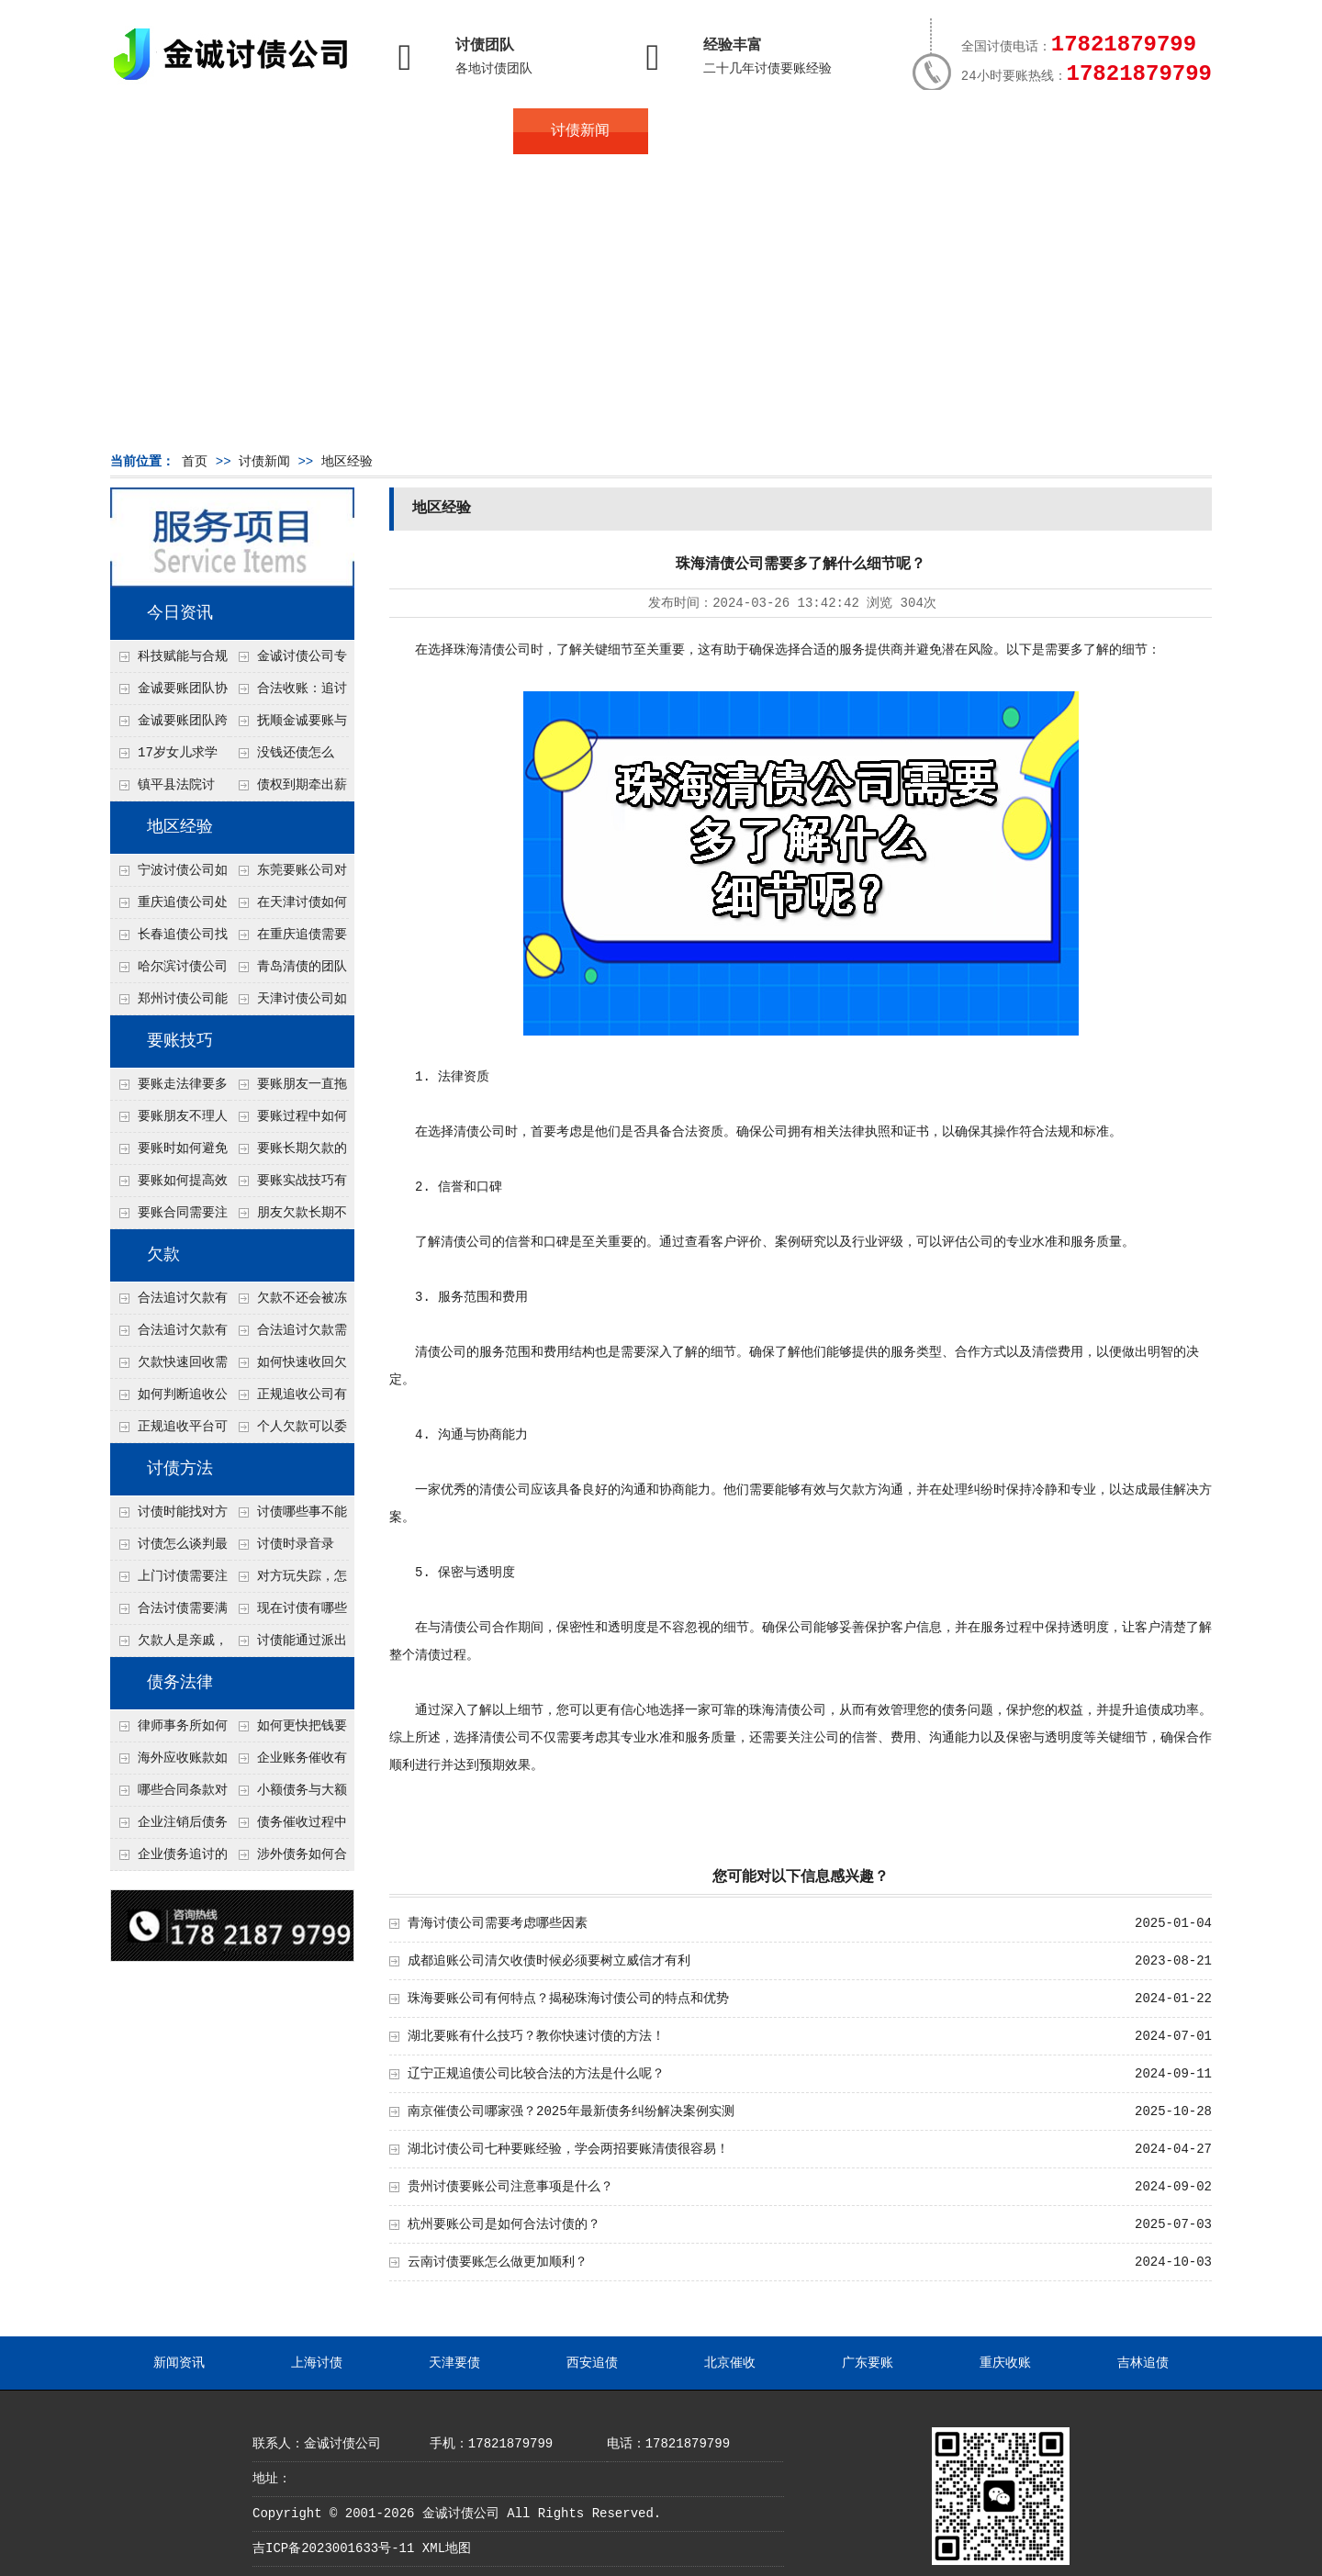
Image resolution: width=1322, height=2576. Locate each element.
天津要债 (454, 2363)
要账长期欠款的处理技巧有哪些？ (288, 1153)
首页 (177, 131)
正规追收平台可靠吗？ (169, 1431)
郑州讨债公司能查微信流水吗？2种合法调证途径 (169, 1003)
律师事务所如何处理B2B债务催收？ (169, 1730)
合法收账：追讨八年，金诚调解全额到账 (288, 693)
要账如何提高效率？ (169, 1185)
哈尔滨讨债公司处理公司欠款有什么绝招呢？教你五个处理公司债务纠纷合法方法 (169, 971)
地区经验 (347, 461)
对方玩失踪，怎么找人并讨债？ (288, 1581)
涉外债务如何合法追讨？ (288, 1859)
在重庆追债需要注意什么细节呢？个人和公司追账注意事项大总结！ (288, 939)
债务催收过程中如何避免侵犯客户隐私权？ (288, 1827)
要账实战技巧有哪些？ (288, 1185)
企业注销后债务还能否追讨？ (169, 1827)
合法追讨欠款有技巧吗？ (169, 1335)
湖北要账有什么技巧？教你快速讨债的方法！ (536, 2036)
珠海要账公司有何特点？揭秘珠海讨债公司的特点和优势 (568, 1998)
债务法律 (180, 1683)
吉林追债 (1143, 2363)
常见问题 (715, 131)
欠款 (163, 1255)
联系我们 (984, 131)
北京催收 (730, 2363)
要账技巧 (180, 1041)
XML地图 (446, 2548)
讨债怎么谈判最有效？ (169, 1549)
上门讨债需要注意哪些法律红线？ (169, 1581)
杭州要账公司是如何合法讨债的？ (504, 2224)
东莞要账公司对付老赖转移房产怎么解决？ (288, 875)
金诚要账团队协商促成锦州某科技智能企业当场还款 (169, 693)
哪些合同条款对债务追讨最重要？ (169, 1795)
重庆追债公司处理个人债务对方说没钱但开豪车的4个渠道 (169, 907)
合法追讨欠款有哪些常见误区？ (169, 1303)
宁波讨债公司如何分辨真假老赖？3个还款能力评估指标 (169, 875)
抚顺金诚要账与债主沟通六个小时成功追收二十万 (288, 725)
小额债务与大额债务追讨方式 (288, 1795)
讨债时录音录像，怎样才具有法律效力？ (287, 1549)
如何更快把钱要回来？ (288, 1730)
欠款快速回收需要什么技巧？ (169, 1367)
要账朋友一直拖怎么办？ (288, 1089)
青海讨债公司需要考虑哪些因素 (498, 1923)
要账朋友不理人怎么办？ (169, 1121)
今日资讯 (180, 613)
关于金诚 (312, 131)
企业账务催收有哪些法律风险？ (288, 1763)
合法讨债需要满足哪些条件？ (169, 1613)
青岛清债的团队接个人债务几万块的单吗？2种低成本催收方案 (288, 971)
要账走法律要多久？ (169, 1089)
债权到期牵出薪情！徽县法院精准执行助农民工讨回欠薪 (288, 789)
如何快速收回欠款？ (288, 1367)
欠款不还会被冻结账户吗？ (288, 1303)
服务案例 (849, 131)
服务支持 (1118, 131)
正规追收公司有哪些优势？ (288, 1399)
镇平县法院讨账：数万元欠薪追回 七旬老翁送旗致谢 (168, 789)
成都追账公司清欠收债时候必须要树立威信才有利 (549, 1961)
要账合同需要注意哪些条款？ (169, 1217)
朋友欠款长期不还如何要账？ (288, 1217)
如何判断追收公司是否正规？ (169, 1399)
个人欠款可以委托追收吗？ (288, 1431)
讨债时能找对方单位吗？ (169, 1517)
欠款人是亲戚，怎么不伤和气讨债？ (169, 1645)
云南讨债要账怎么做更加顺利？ (498, 2262)
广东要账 (867, 2363)
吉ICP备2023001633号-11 (333, 2548)
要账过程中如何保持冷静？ (288, 1121)
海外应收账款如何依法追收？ (169, 1763)
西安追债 (592, 2363)
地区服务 (446, 131)
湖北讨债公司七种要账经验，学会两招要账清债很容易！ (568, 2149)
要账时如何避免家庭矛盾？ (169, 1153)
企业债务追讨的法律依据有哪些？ (169, 1859)
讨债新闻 (580, 131)
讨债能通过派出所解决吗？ (288, 1645)
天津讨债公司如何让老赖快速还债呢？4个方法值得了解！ (288, 1003)
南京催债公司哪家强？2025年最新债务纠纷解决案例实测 (571, 2111)
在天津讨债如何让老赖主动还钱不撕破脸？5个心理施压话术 (288, 907)
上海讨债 (316, 2363)
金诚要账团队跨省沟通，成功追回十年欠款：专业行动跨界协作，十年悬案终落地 (169, 725)
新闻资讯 (179, 2363)
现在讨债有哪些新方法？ (288, 1613)
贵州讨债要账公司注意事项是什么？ (510, 2186)
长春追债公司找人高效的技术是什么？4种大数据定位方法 (169, 939)
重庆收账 (1005, 2363)
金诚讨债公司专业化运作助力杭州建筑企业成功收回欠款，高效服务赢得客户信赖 (288, 661)
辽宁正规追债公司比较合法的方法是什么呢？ (536, 2073)
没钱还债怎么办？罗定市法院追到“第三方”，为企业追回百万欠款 (289, 757)
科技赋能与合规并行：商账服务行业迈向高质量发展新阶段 (169, 661)
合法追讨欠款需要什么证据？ (288, 1335)
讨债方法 (180, 1469)
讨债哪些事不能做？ (288, 1517)
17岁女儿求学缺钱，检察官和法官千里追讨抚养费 (168, 757)
